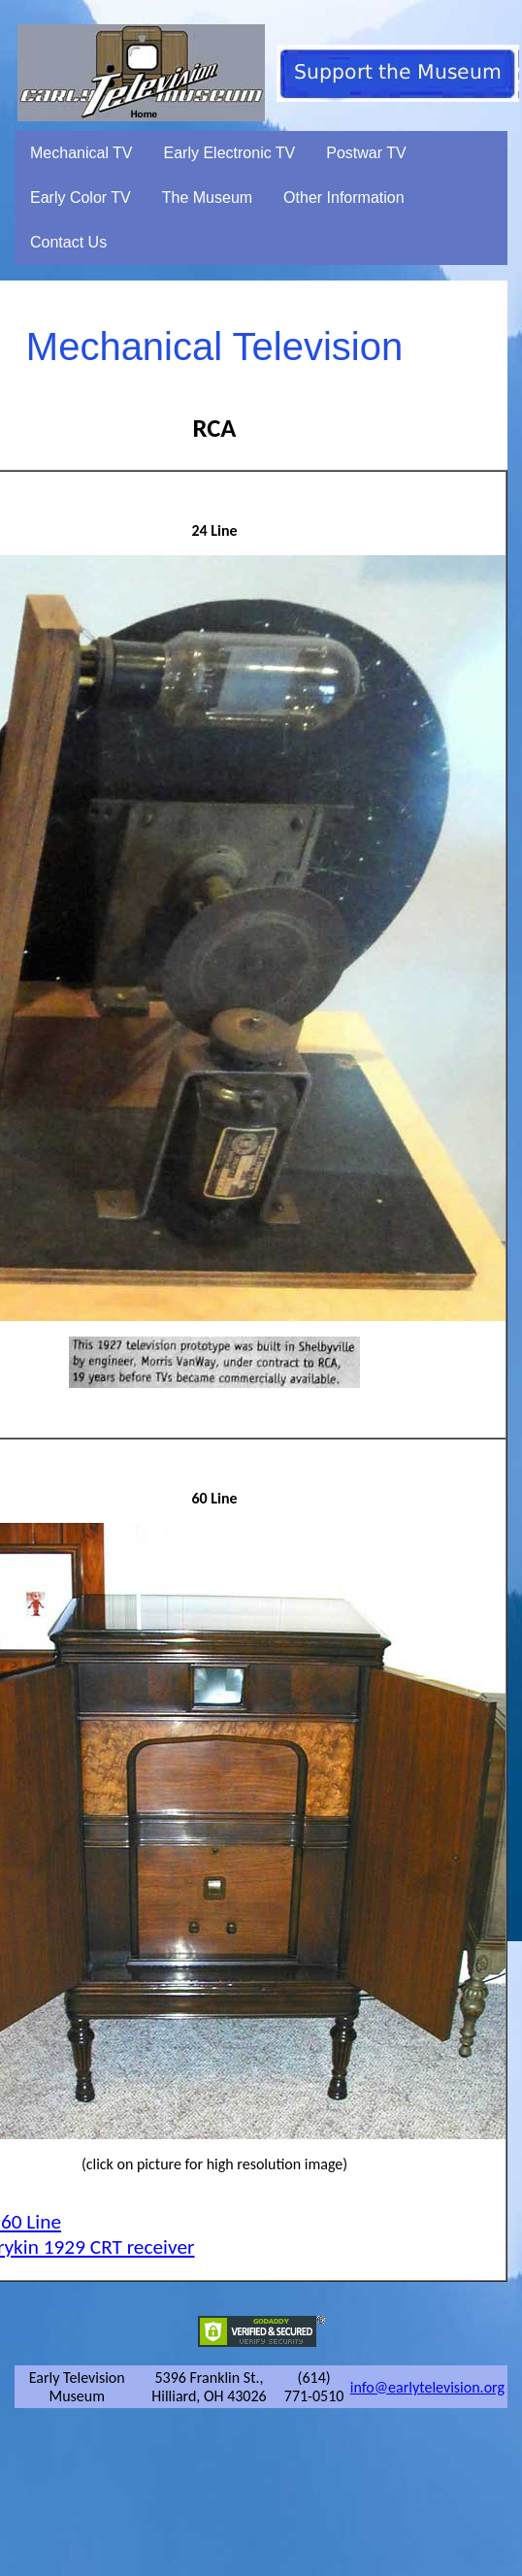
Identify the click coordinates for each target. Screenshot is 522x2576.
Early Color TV (80, 197)
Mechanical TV (81, 153)
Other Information (344, 197)
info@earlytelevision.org (427, 2387)
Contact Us (68, 242)
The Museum (207, 197)
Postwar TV (366, 153)
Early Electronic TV (230, 153)
